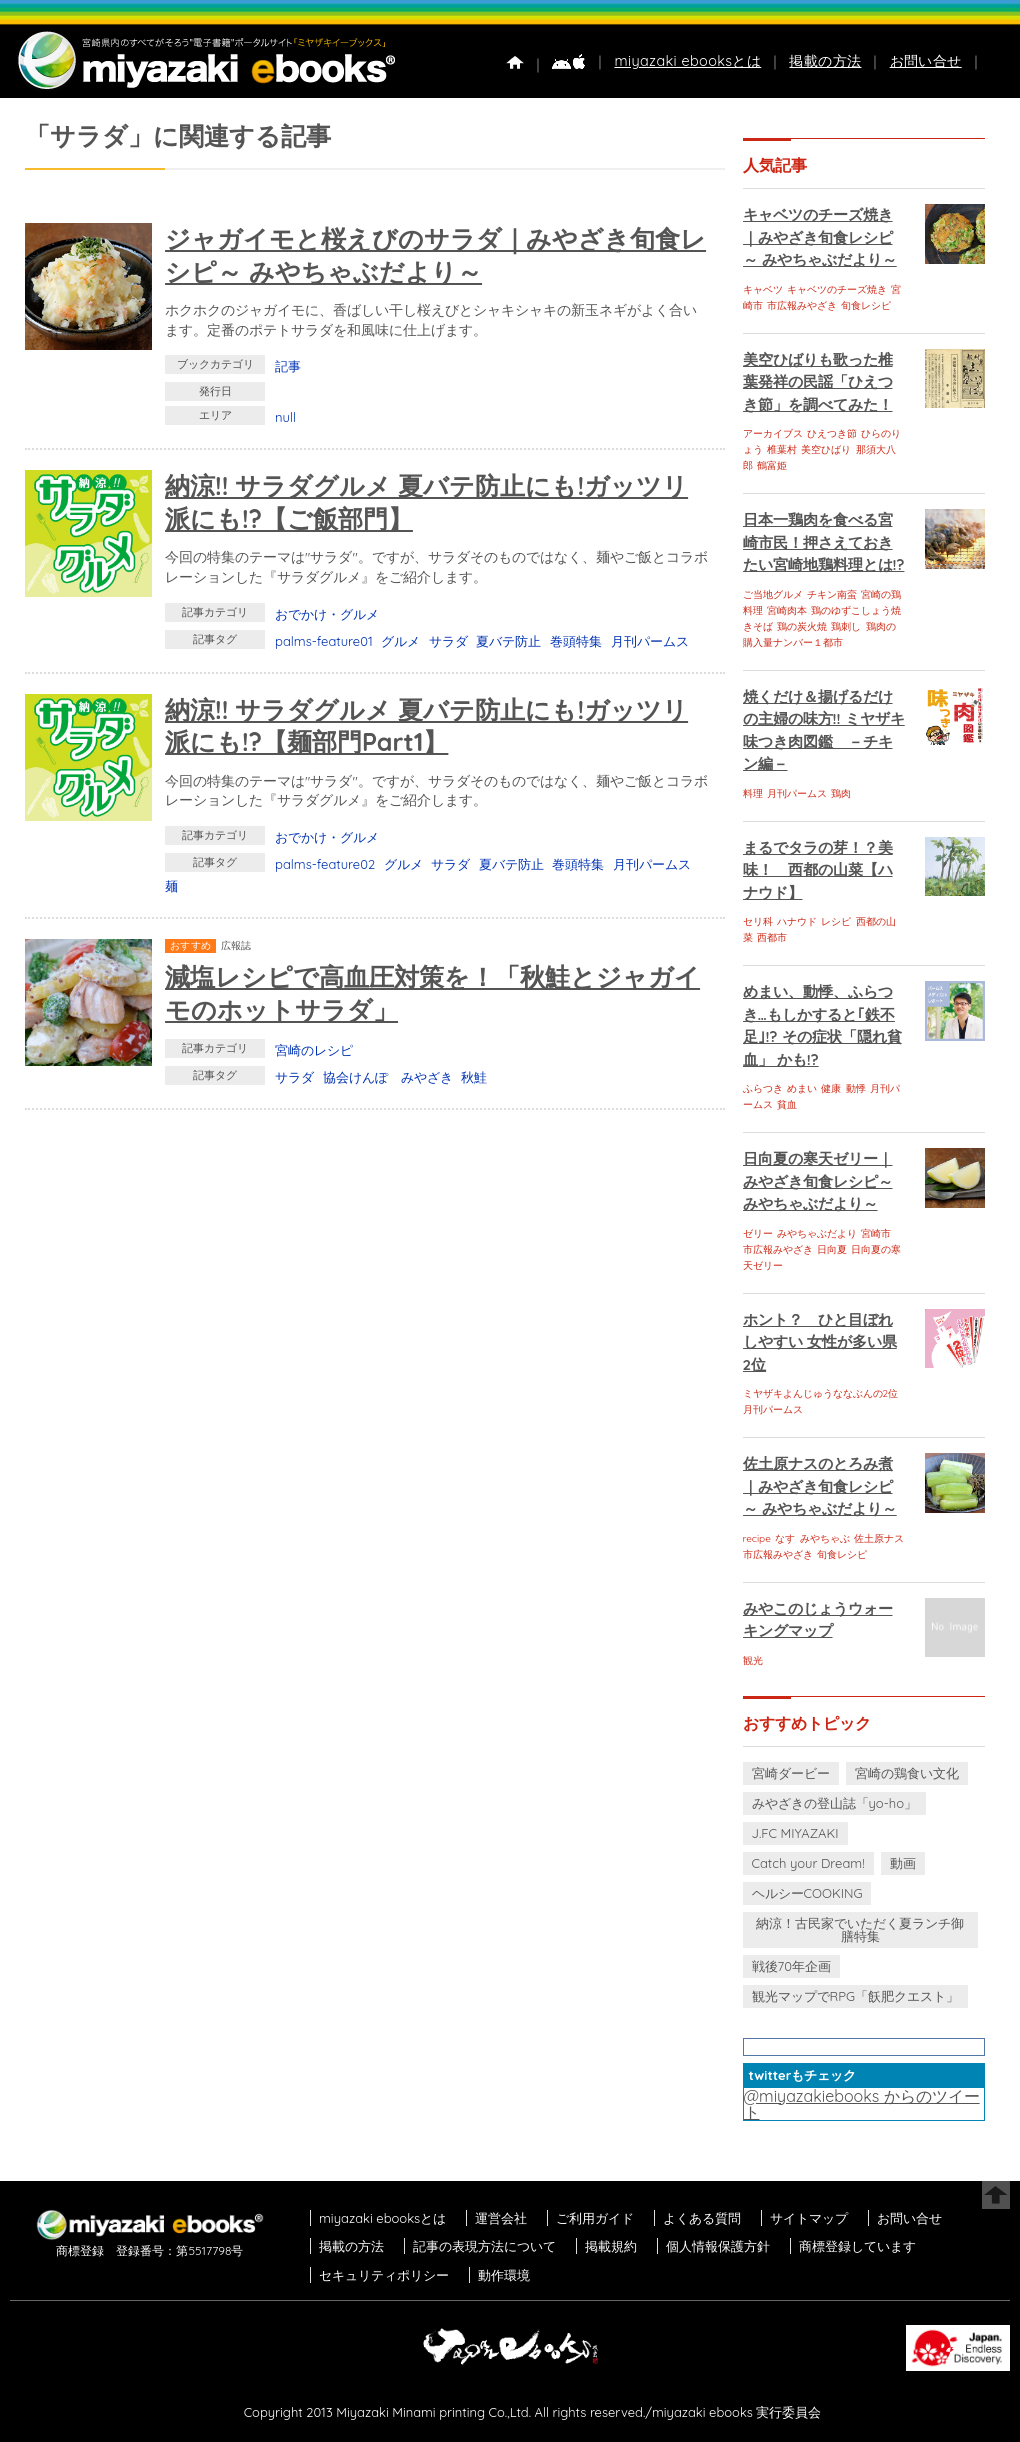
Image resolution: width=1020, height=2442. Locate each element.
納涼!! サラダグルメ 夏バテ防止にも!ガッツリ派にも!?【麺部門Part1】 (426, 726)
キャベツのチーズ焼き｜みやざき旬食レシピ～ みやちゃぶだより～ (820, 237)
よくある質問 (702, 2218)
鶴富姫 (772, 465)
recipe (757, 1538)
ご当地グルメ (773, 594)
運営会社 (501, 2218)
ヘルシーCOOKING (807, 1893)
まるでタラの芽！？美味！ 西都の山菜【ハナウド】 (818, 870)
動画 (903, 1863)
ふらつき (763, 1088)
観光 (753, 1660)
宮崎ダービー (791, 1773)
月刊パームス (650, 641)
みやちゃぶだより (817, 1233)
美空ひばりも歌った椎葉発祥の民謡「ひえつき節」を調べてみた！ (818, 382)
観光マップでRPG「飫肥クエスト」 (856, 1996)
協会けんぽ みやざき (388, 1077)
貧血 (787, 1104)
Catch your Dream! (808, 1863)
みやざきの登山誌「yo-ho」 (834, 1803)
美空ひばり (826, 449)
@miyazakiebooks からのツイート (862, 2104)
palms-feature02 (325, 864)
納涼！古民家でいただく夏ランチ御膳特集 (860, 1929)
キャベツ (763, 289)
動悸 (856, 1088)
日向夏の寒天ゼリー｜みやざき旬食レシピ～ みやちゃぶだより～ (818, 1181)
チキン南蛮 (832, 594)
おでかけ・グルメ (327, 614)
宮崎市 (876, 1233)
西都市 (772, 937)
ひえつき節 (832, 433)
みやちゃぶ (825, 1538)
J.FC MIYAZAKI (795, 1833)
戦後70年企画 (791, 1966)
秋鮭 (474, 1077)
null (285, 417)
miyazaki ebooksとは (687, 61)
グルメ (400, 641)
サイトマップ (809, 2218)
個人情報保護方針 (718, 2246)
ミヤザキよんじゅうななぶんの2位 (821, 1393)
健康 (831, 1088)
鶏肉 (841, 793)
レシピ (836, 921)
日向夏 (832, 1249)
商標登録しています (857, 2246)
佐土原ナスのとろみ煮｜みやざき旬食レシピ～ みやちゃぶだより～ (820, 1486)
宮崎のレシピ (314, 1050)
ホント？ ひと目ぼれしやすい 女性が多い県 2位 (820, 1342)
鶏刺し (846, 626)
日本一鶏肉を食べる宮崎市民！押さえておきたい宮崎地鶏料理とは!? (824, 542)
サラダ (448, 641)
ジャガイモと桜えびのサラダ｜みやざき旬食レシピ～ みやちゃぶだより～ (435, 255)
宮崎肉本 (787, 610)
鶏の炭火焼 (802, 626)
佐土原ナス (879, 1538)
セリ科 (758, 921)
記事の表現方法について (484, 2246)
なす (785, 1538)
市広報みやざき (802, 305)
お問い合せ (926, 61)
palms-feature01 (324, 641)
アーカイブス (773, 433)
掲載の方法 (825, 61)
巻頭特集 (576, 641)
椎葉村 (782, 449)
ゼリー (758, 1233)
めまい (802, 1088)
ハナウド (797, 921)
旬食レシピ (866, 305)
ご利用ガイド (595, 2218)
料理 (753, 793)
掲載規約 (611, 2246)
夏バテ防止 (508, 641)
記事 (288, 366)
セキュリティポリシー (384, 2275)
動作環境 (504, 2275)
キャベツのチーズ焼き (837, 289)
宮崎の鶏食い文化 (907, 1773)
